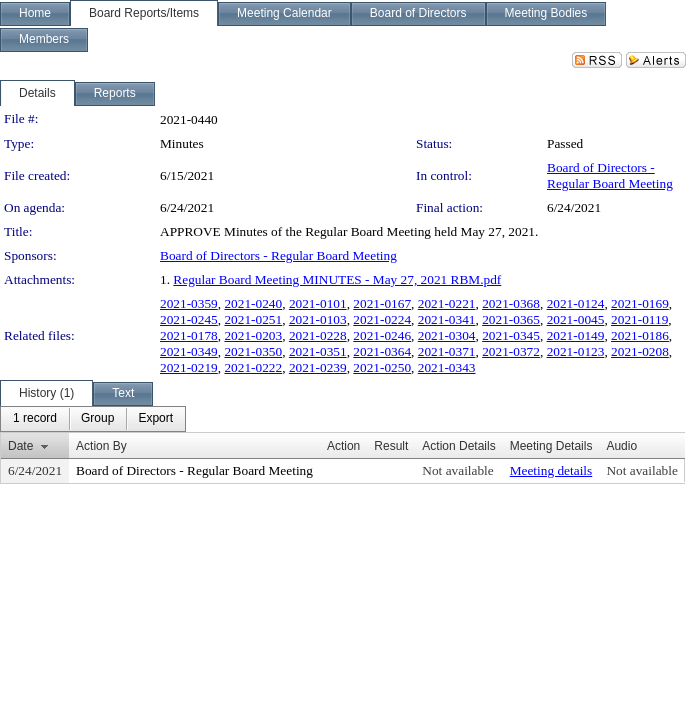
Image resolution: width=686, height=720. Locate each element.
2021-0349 (189, 351)
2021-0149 (576, 335)
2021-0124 (576, 303)
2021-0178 (189, 335)
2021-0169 (640, 303)
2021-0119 (639, 319)
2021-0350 (253, 351)
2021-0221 (447, 303)
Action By (101, 446)
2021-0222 (253, 367)
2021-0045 (576, 319)
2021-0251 (253, 319)
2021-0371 (447, 351)
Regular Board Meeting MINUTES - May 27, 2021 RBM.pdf (337, 279)
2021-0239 (318, 367)
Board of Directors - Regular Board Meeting (610, 175)
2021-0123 (576, 351)
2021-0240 (253, 303)
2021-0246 (382, 335)
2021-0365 (511, 319)
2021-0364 (382, 351)
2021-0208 (640, 351)
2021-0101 (318, 303)
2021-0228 (318, 335)
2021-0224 (382, 319)
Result (391, 446)
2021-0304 (447, 335)
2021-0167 (382, 303)
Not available (457, 470)
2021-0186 (640, 335)
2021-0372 (511, 351)
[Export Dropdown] (155, 419)
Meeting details (551, 470)
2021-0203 (253, 335)
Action (343, 446)
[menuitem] (35, 419)
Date (20, 446)
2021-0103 (318, 319)
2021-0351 (318, 351)
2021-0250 (382, 367)
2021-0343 (447, 367)
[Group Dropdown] (97, 419)
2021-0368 (511, 303)
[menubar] (93, 419)
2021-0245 (189, 319)
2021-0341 (447, 319)
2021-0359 (189, 303)
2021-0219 (189, 367)
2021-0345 (511, 335)
